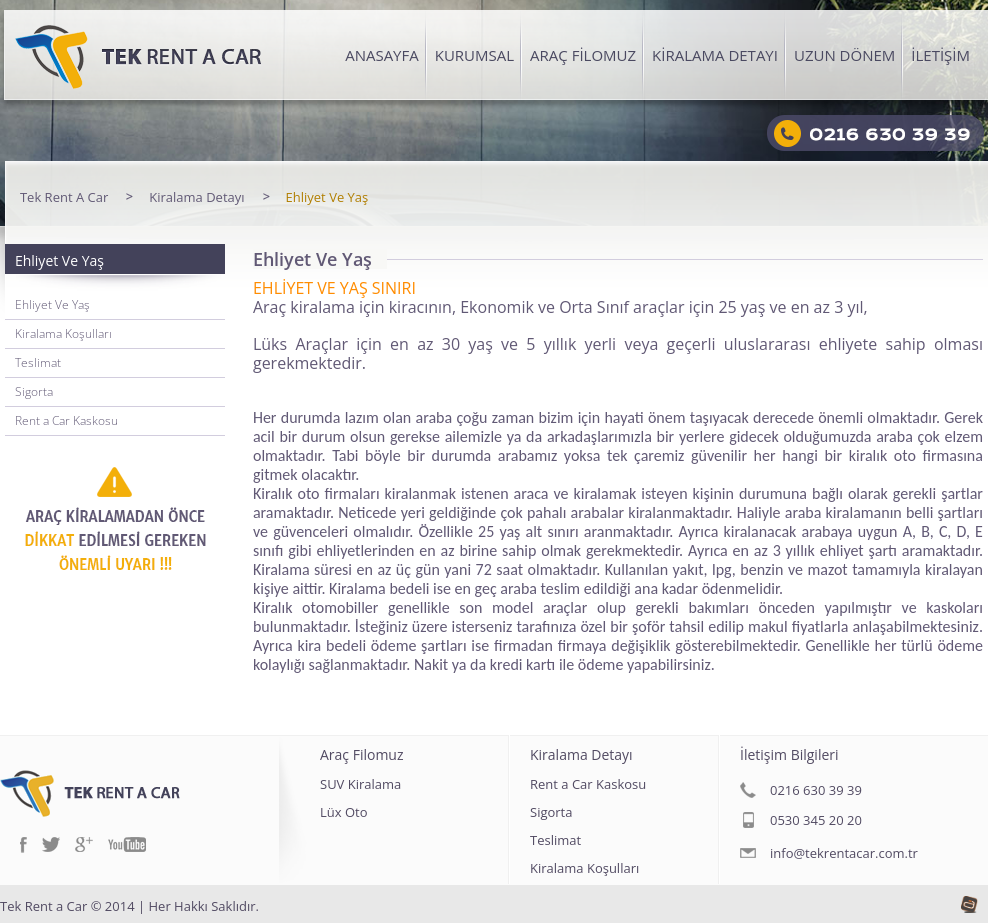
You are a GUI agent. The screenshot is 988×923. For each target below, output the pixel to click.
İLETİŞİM (940, 55)
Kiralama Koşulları (63, 333)
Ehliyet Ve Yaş (327, 197)
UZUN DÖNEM (844, 55)
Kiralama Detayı (196, 197)
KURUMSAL (474, 55)
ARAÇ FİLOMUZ (583, 55)
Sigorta (34, 391)
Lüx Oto (344, 813)
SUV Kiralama (360, 785)
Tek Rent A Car (64, 197)
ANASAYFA (382, 55)
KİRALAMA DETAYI (715, 55)
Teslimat (38, 362)
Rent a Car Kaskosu (66, 420)
